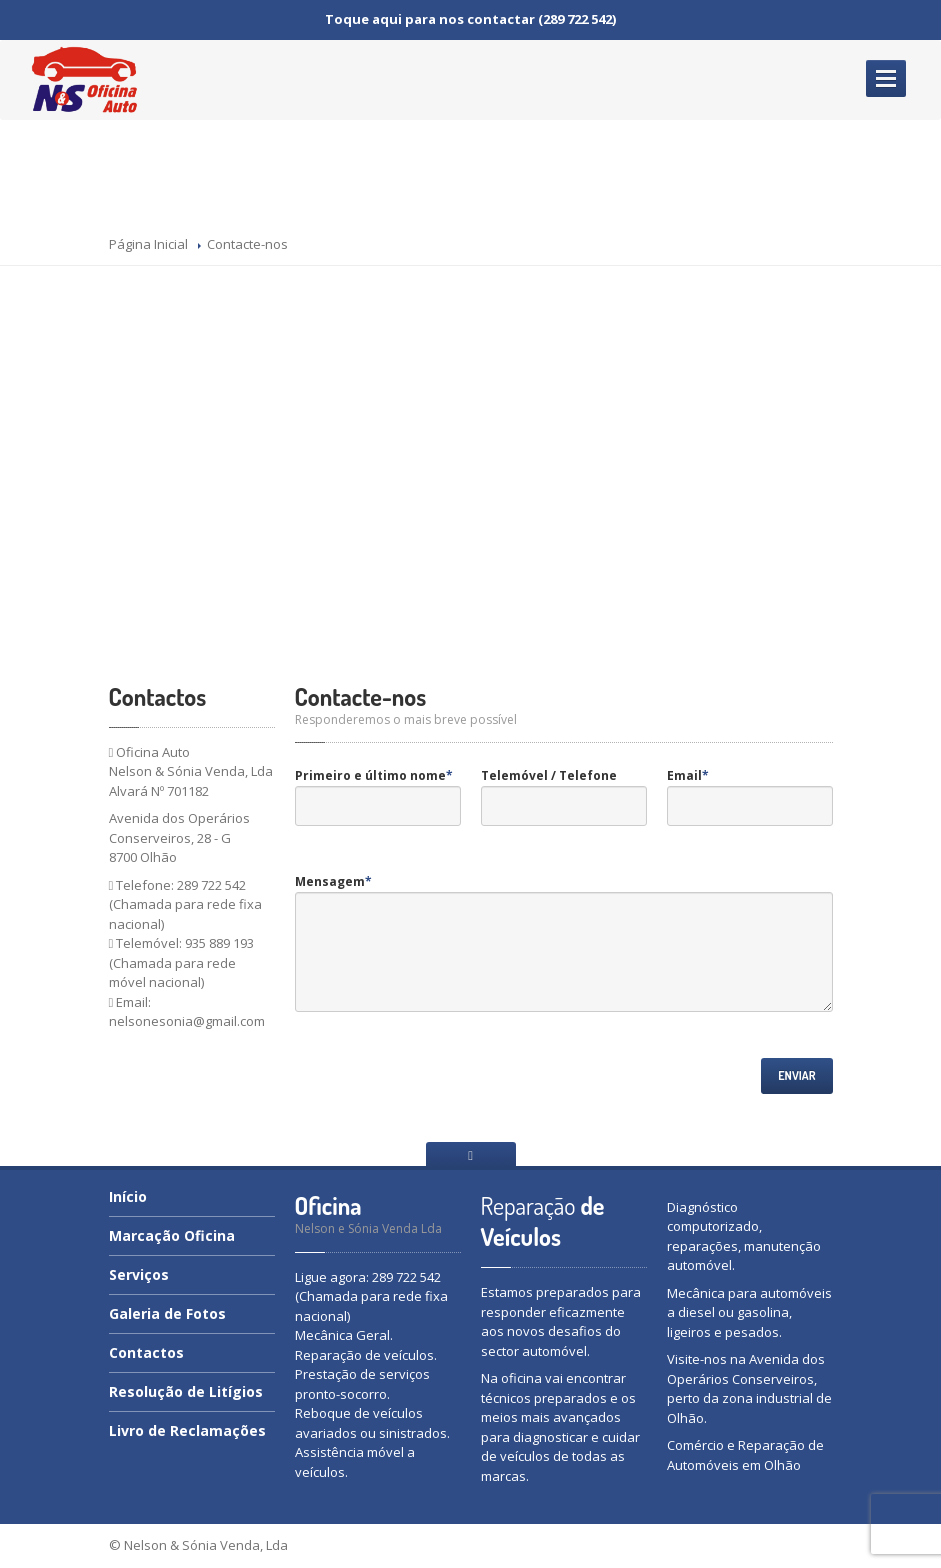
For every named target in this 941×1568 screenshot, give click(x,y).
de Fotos (167, 1313)
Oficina (172, 1235)
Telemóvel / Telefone (549, 775)
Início (128, 1198)
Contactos (146, 1352)
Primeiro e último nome (374, 775)
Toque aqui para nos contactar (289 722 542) (470, 19)
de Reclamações (187, 1430)
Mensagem (333, 881)
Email (688, 775)
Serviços (139, 1274)
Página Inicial (148, 244)
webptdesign (788, 1545)
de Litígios (186, 1391)
